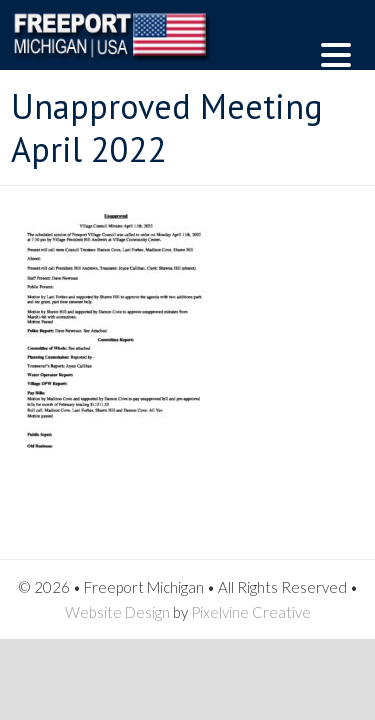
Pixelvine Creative (251, 612)
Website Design (117, 612)
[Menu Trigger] (336, 52)
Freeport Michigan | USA (136, 50)
